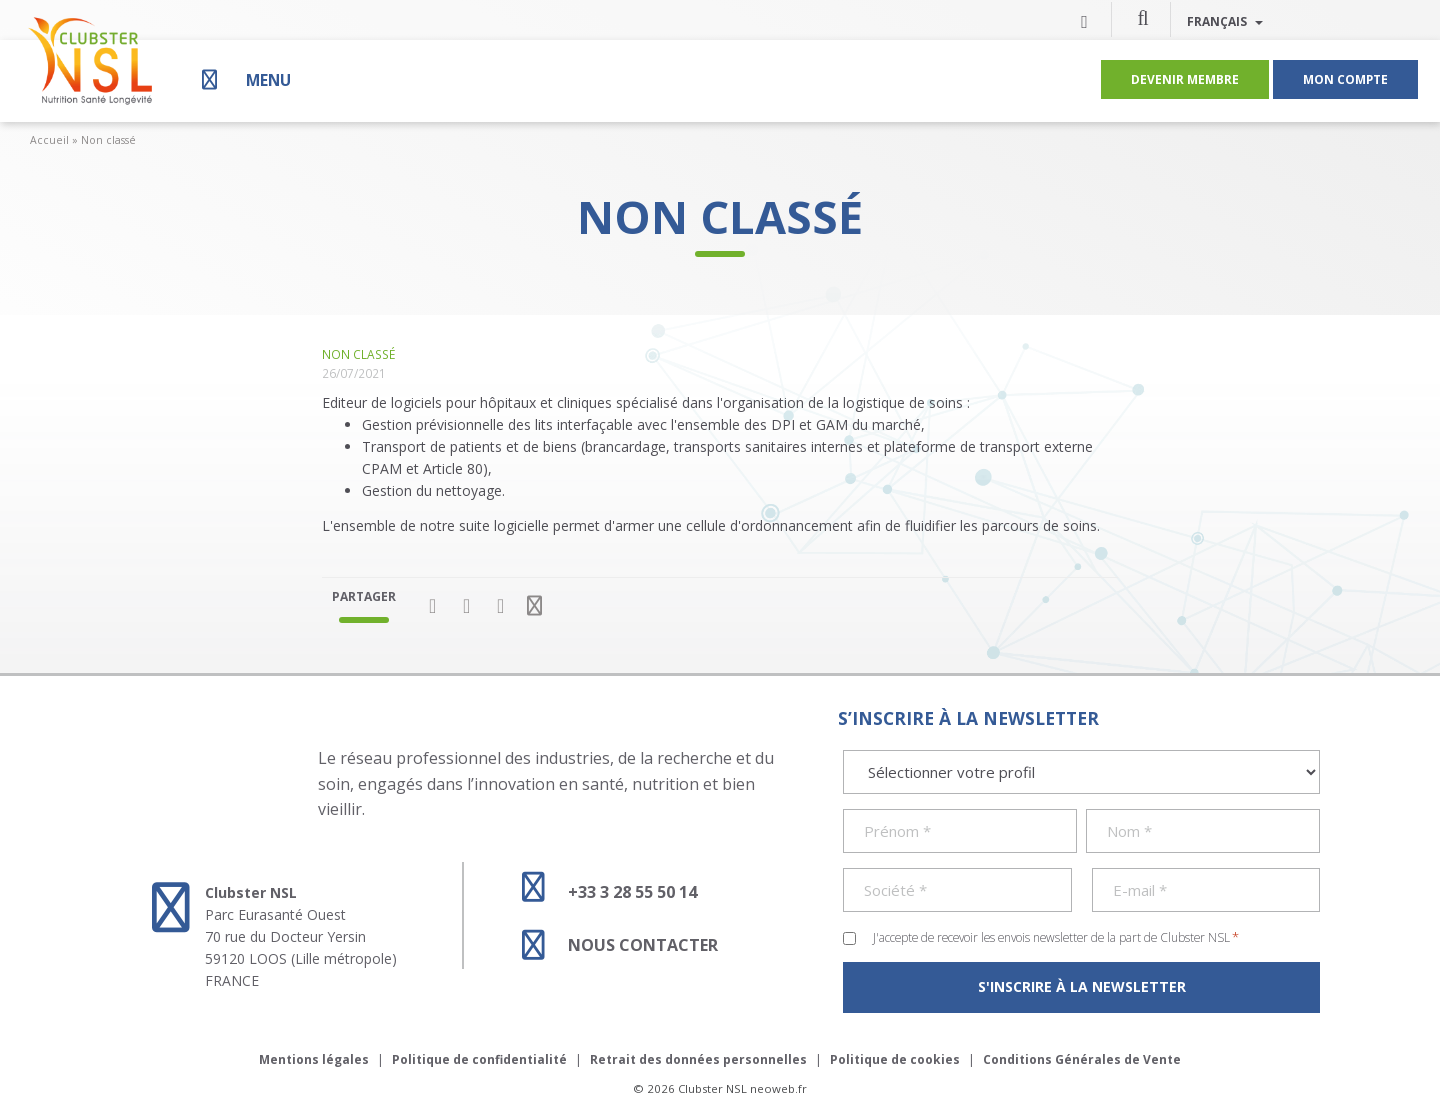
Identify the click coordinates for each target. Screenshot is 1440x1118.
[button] (1143, 17)
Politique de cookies (895, 1059)
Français (1225, 21)
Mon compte (1345, 79)
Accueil (49, 140)
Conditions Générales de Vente (1082, 1059)
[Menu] (244, 79)
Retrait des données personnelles (698, 1059)
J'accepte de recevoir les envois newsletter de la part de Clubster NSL (1056, 937)
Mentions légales (314, 1059)
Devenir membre (1185, 79)
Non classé (108, 140)
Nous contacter (611, 945)
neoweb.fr (778, 1088)
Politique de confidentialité (479, 1059)
